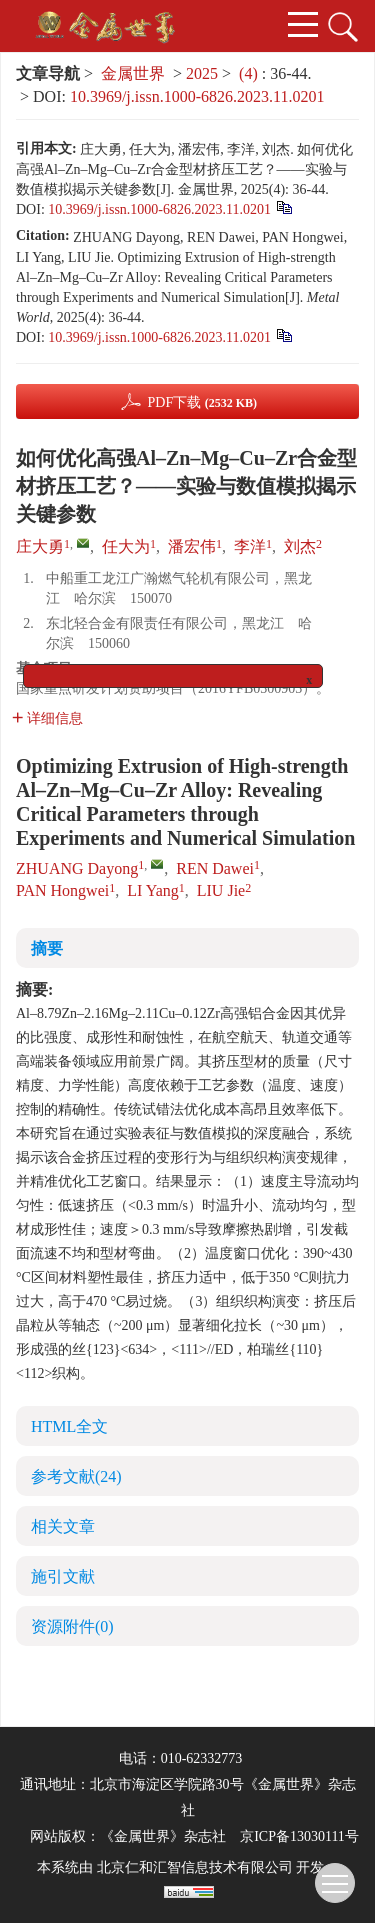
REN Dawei (215, 868)
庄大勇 (40, 546)
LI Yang (153, 890)
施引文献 (63, 1576)
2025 (202, 73)
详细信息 (47, 718)
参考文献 (76, 1476)
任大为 (126, 546)
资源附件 (72, 1626)
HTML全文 (69, 1426)
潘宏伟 (192, 546)
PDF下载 (202, 402)
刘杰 (300, 546)
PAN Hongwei (62, 890)
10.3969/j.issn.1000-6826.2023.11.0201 (197, 96)
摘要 (47, 948)
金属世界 (133, 73)
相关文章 (63, 1526)
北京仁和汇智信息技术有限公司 (195, 1867)
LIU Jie (221, 890)
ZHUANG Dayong (77, 868)
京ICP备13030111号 (299, 1836)
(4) (250, 73)
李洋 (250, 546)
